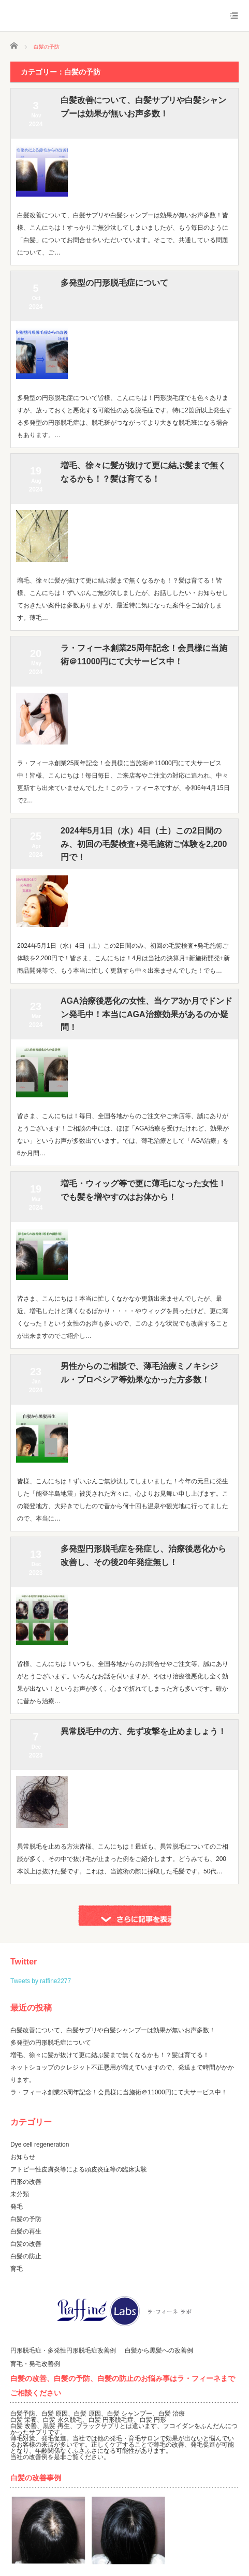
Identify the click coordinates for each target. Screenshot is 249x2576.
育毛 (16, 2268)
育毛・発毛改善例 (35, 2363)
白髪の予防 (25, 2219)
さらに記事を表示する (124, 1915)
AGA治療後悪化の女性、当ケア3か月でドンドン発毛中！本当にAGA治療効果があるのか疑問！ (146, 1014)
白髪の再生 (25, 2231)
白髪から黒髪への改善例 (159, 2350)
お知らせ (22, 2157)
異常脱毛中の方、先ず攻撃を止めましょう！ (143, 1731)
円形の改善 (25, 2181)
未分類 (19, 2194)
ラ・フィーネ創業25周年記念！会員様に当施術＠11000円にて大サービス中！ (144, 655)
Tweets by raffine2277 (40, 1981)
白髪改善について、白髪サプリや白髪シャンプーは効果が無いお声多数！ (143, 107)
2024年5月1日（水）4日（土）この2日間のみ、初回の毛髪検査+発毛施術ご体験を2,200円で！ (144, 843)
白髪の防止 (25, 2256)
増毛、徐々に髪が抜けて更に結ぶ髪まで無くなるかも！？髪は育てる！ (143, 472)
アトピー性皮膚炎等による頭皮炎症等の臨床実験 (78, 2169)
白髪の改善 (25, 2243)
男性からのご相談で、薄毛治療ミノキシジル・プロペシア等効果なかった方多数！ (139, 1373)
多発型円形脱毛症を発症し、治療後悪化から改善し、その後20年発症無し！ (143, 1555)
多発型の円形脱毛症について (114, 282)
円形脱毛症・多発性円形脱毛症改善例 (63, 2350)
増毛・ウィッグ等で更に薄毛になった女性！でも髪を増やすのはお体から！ (143, 1190)
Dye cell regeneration (39, 2144)
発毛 (16, 2206)
